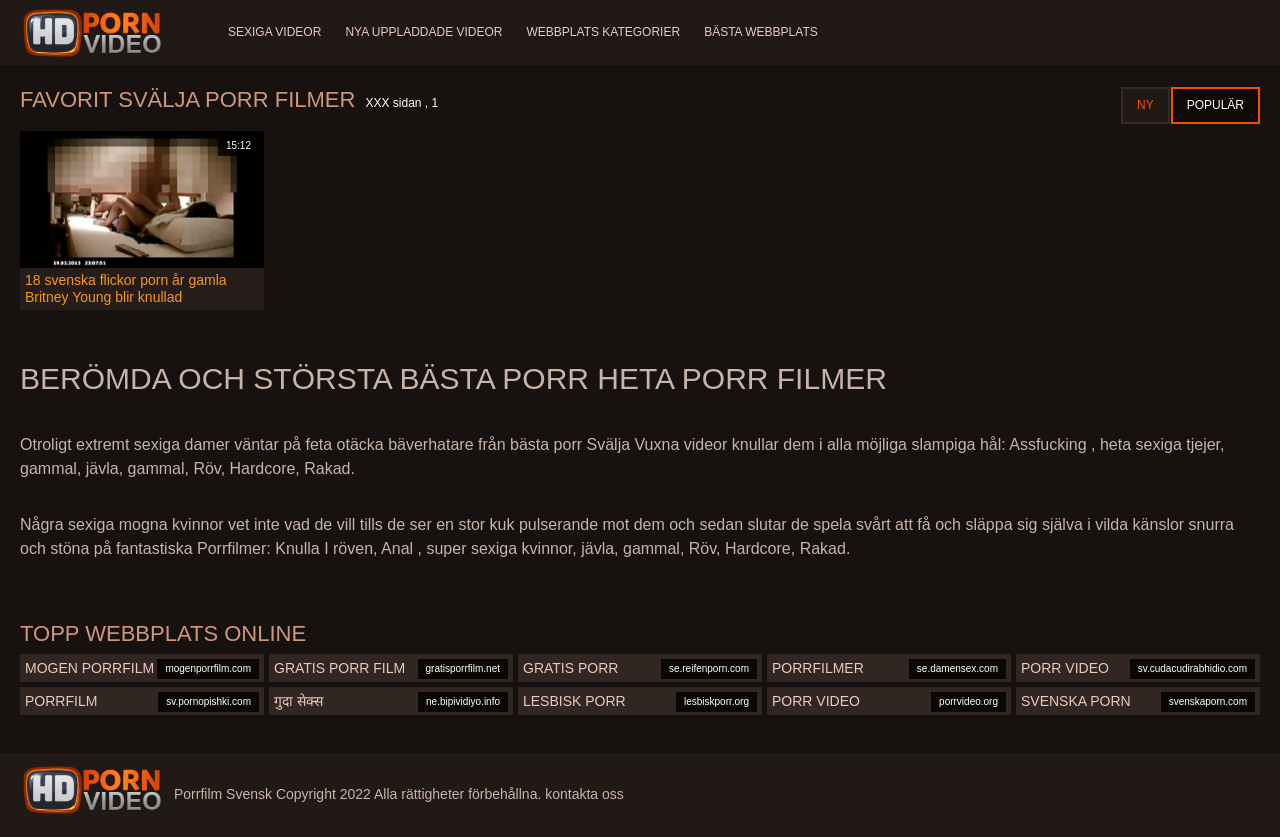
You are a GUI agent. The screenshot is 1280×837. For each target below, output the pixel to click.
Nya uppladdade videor (423, 32)
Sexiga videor (274, 32)
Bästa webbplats (761, 32)
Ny (1145, 105)
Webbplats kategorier (604, 32)
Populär (1215, 105)
